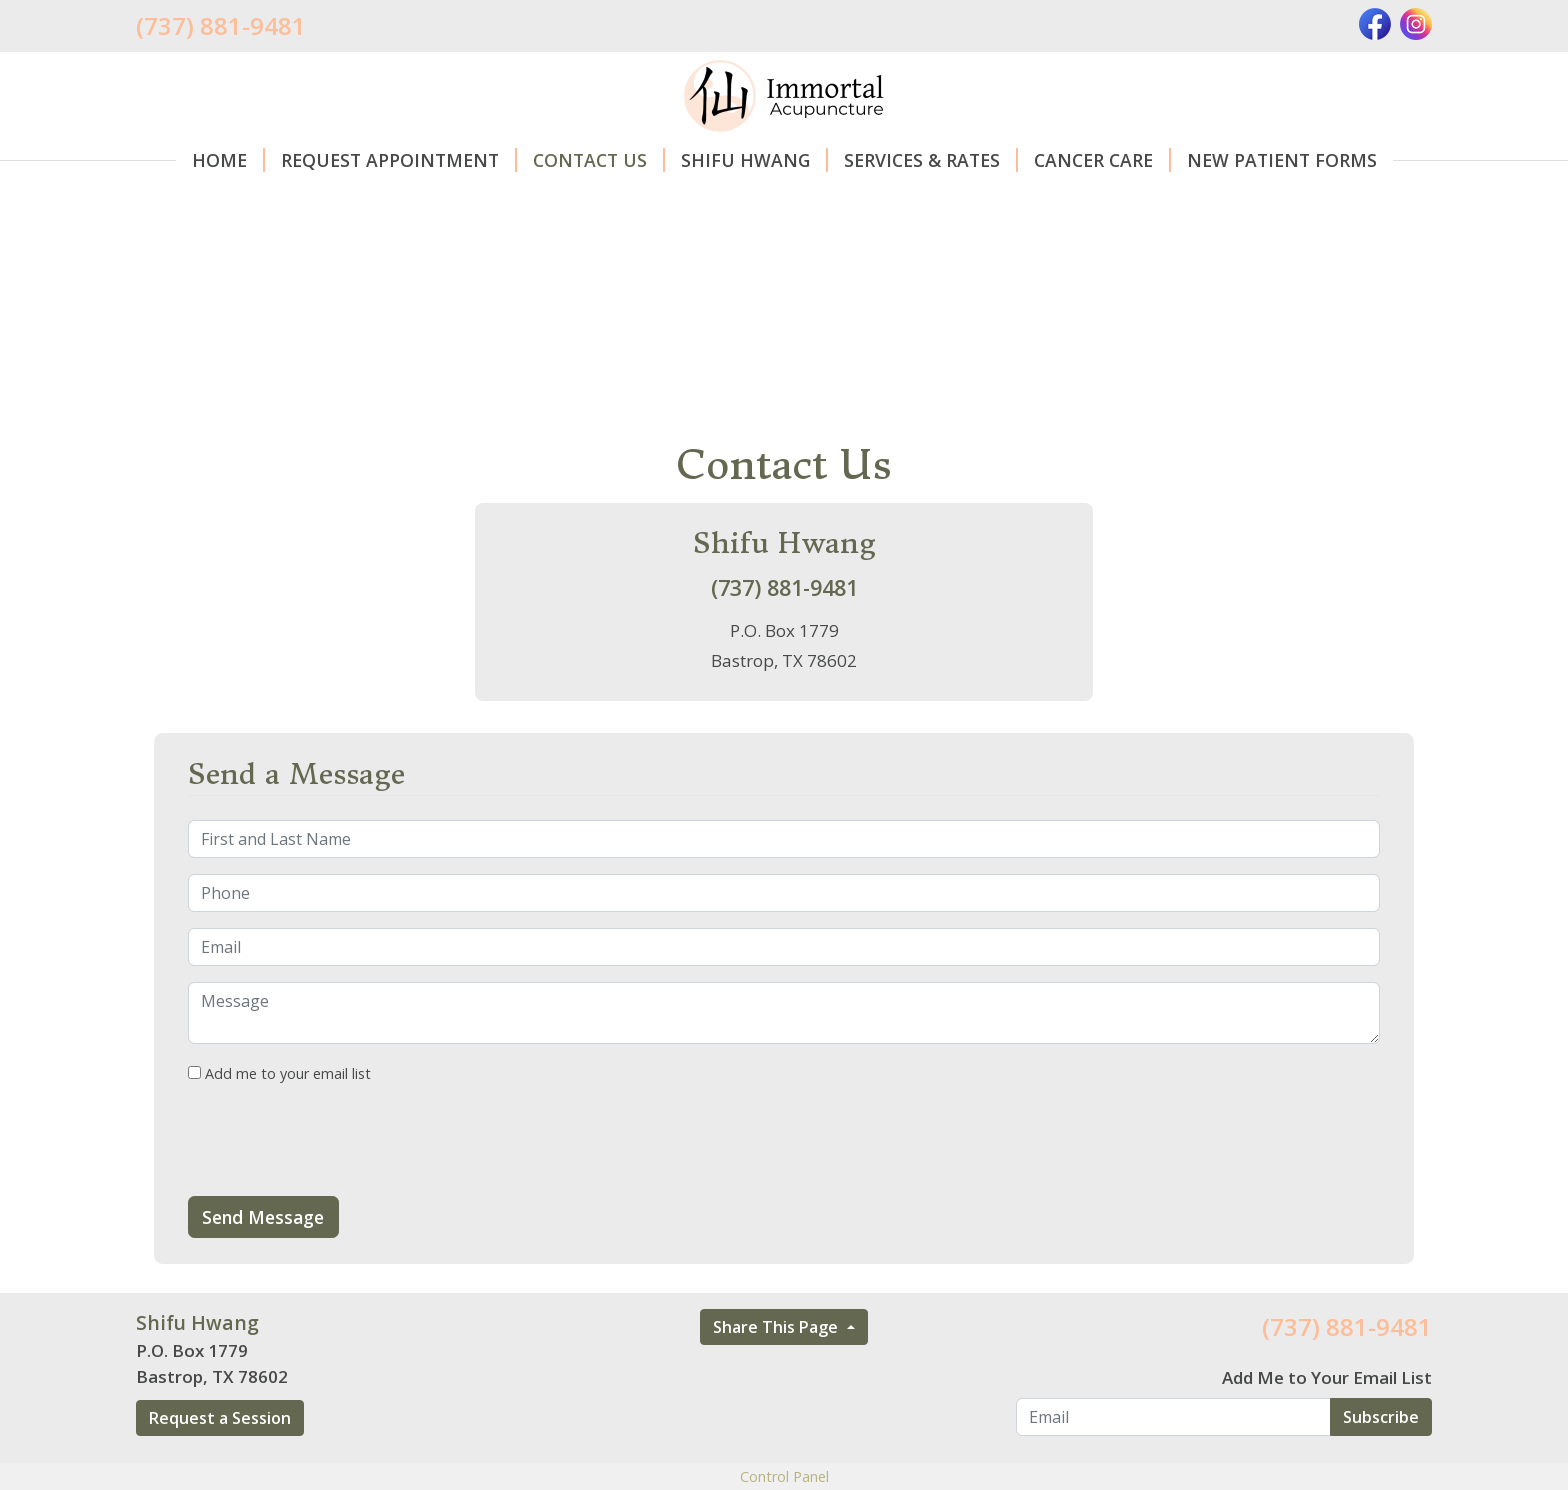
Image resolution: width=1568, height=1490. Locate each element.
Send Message (263, 1217)
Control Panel (784, 1476)
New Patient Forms (1282, 160)
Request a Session (220, 1418)
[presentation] (340, 1141)
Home (228, 160)
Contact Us (599, 160)
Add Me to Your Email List (1327, 1377)
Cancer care (1102, 160)
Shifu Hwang (754, 160)
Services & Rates (931, 160)
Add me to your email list (279, 1073)
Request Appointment (399, 160)
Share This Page (777, 1327)
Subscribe (1381, 1417)
